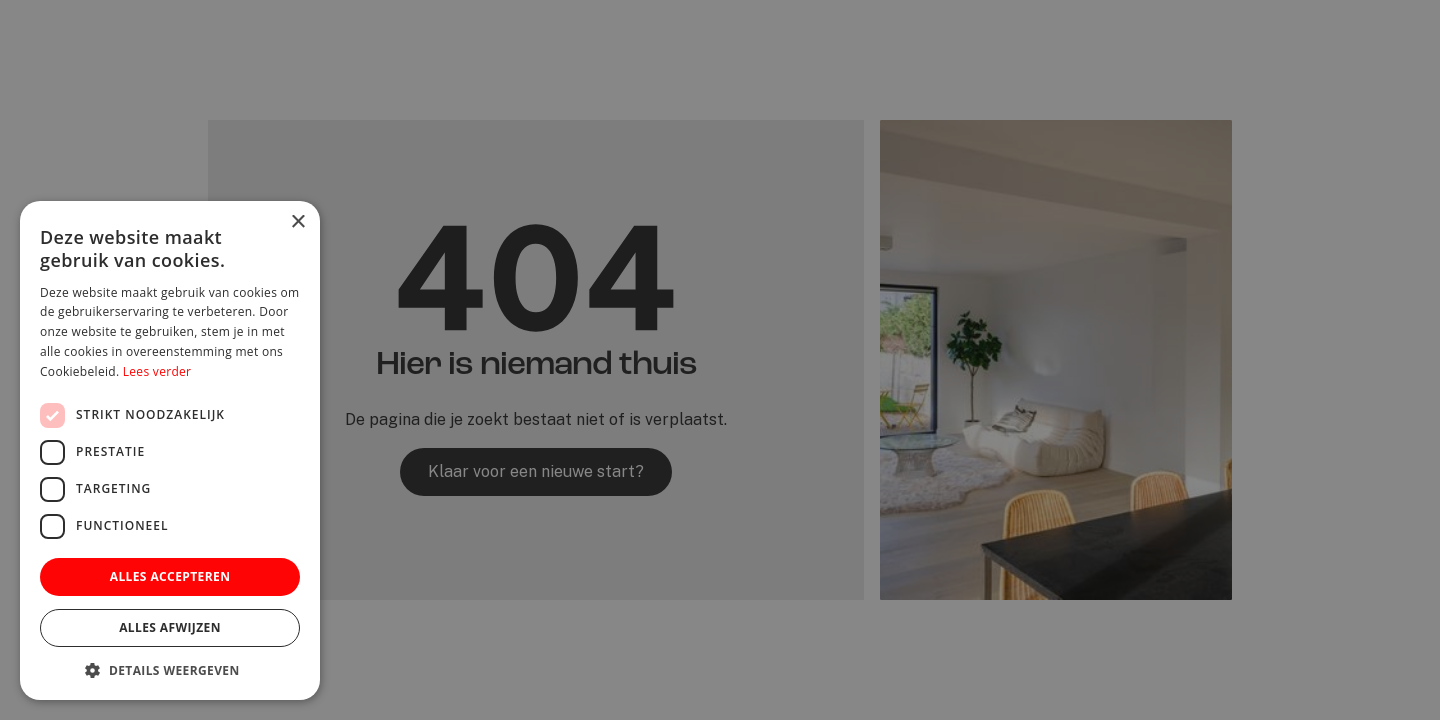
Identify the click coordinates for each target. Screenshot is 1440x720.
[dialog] (720, 360)
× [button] (297, 222)
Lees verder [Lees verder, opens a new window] (157, 371)
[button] (170, 670)
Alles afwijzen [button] (170, 627)
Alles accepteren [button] (170, 576)
